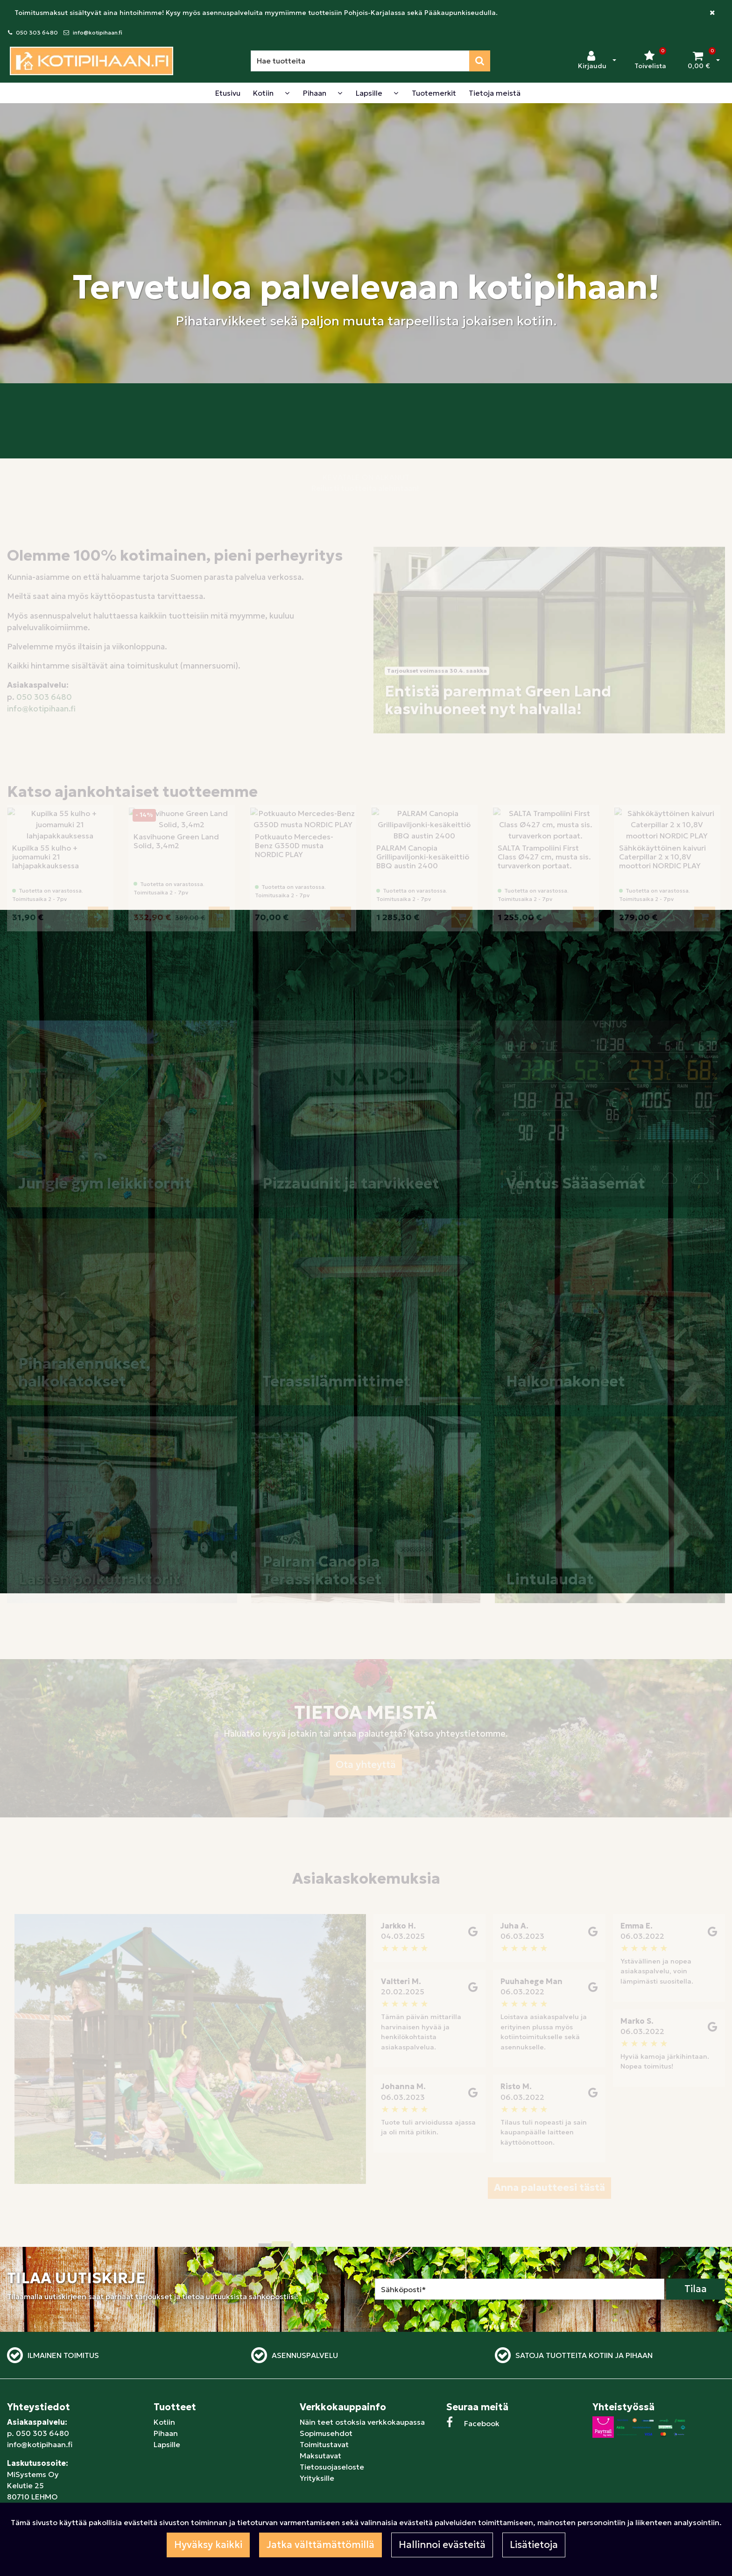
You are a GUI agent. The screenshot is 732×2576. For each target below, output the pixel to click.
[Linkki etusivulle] (91, 61)
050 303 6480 (37, 32)
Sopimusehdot (326, 2433)
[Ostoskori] (699, 61)
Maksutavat (320, 2455)
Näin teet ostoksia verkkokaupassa (362, 2422)
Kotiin (164, 2422)
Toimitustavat (324, 2444)
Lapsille (167, 2444)
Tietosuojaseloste (332, 2466)
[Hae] (360, 60)
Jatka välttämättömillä (320, 2545)
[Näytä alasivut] (287, 93)
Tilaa (695, 2289)
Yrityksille (317, 2478)
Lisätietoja (534, 2545)
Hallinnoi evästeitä (442, 2545)
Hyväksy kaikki (208, 2545)
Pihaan (166, 2433)
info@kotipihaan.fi (97, 32)
